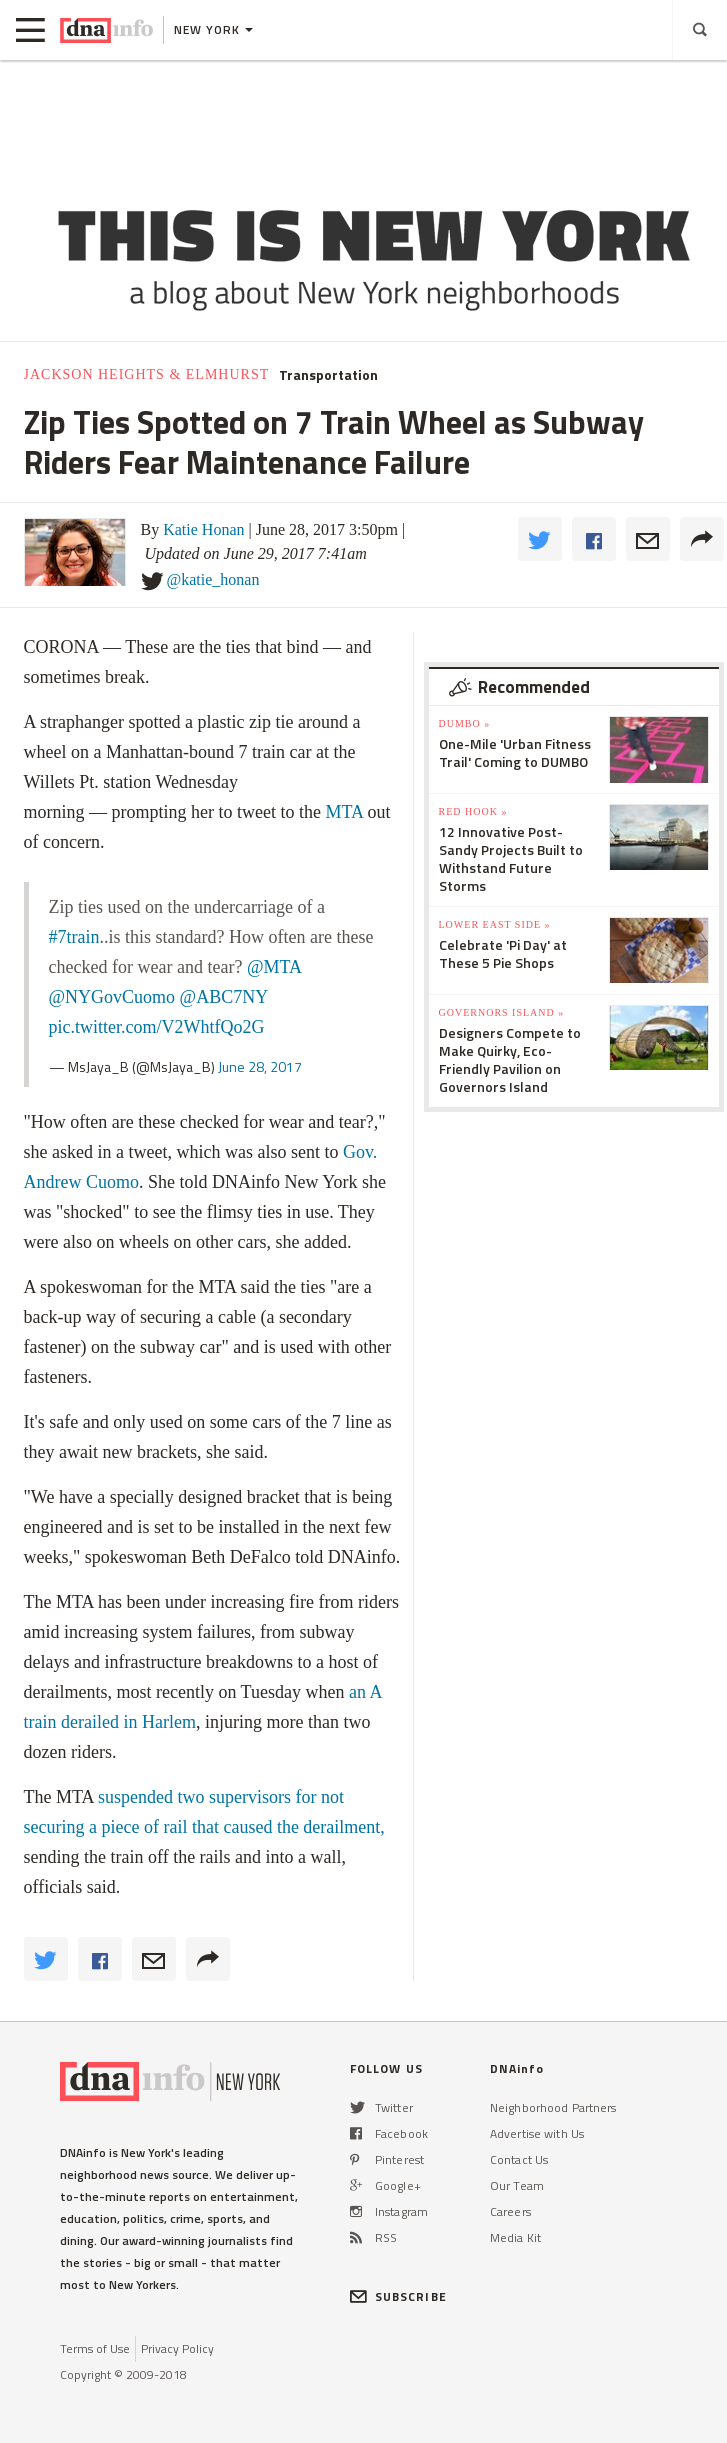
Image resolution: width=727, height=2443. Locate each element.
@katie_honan (213, 579)
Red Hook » (473, 811)
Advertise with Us (537, 2133)
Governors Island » (502, 1012)
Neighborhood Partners (553, 2107)
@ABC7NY (224, 997)
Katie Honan (203, 529)
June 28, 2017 (260, 1066)
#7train (74, 937)
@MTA (274, 967)
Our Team (517, 2185)
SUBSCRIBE (398, 2296)
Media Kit (515, 2237)
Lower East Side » (495, 924)
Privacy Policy (177, 2348)
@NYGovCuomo (112, 997)
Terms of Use (95, 2348)
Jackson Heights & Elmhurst (147, 374)
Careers (510, 2211)
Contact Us (519, 2159)
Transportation (328, 375)
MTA (344, 812)
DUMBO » (465, 723)
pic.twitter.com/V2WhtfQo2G (157, 1027)
